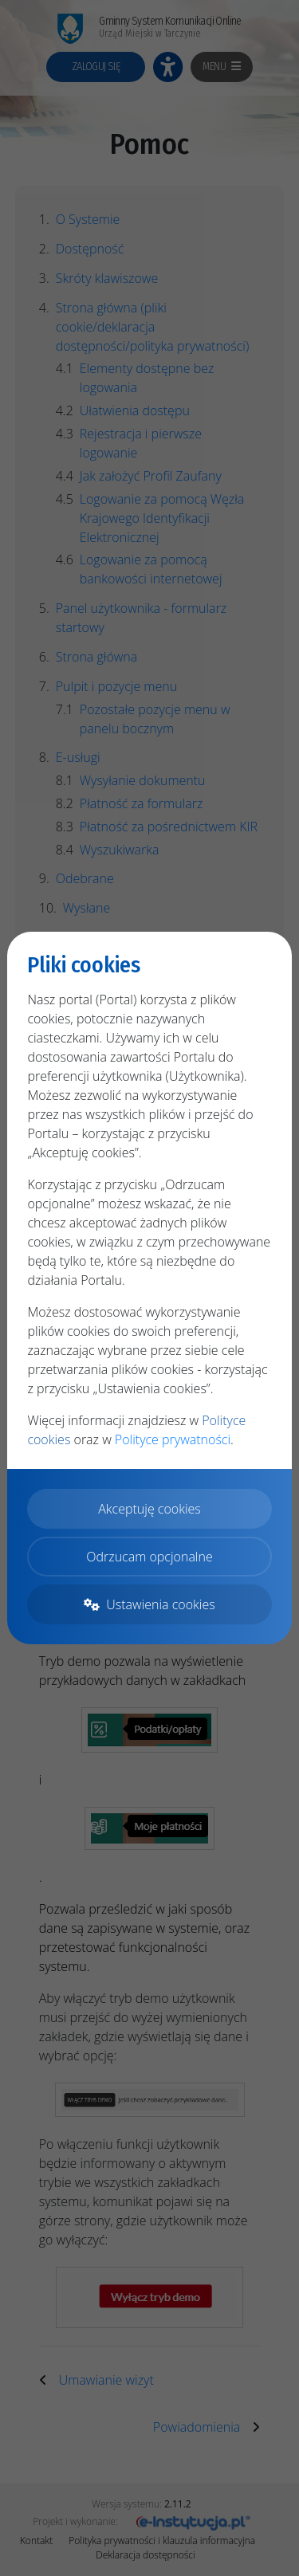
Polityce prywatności (172, 1439)
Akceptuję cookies (149, 1509)
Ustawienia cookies (149, 1604)
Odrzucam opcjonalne (149, 1556)
